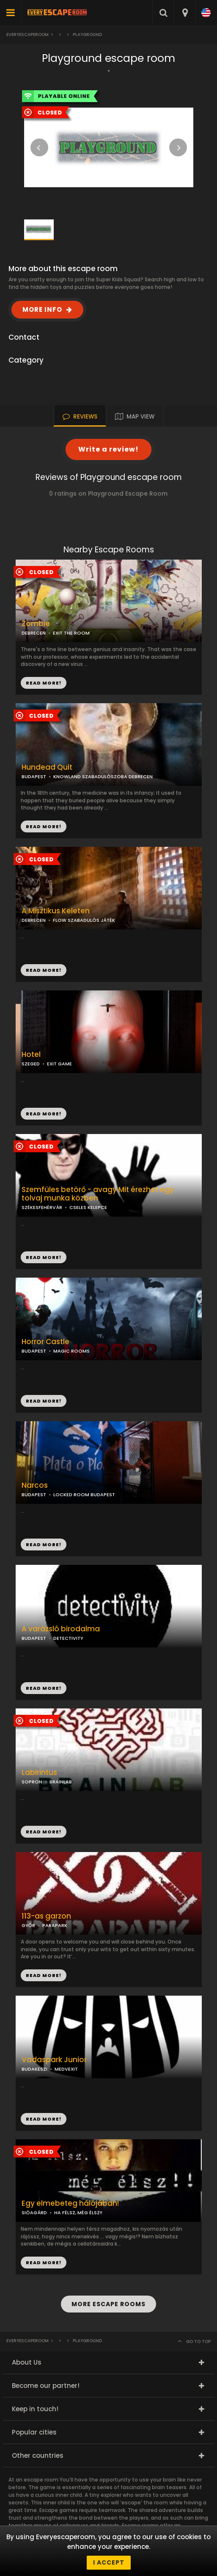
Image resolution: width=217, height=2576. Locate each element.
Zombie (36, 623)
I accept (108, 2562)
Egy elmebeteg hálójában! (70, 2203)
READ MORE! (43, 826)
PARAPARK (54, 1925)
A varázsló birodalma (61, 1629)
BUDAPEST (34, 776)
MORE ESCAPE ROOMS (108, 2304)
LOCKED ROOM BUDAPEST (84, 1494)
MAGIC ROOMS (71, 1351)
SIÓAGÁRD (34, 2212)
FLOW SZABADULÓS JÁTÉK (84, 920)
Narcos (35, 1485)
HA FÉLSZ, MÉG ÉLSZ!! (78, 2212)
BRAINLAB (60, 1781)
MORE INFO (42, 309)
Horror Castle (45, 1341)
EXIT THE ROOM (71, 632)
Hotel (31, 1054)
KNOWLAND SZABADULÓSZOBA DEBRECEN (103, 776)
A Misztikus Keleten (56, 911)
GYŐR (28, 1925)
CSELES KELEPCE (88, 1207)
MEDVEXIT (66, 2069)
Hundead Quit (47, 767)
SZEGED (31, 1063)
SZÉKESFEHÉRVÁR (42, 1207)
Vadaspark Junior (54, 2059)
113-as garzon (46, 1916)
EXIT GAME (59, 1063)
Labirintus (39, 1772)
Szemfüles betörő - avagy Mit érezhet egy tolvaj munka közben (98, 1194)
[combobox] (184, 12)
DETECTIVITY (68, 1638)
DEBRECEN (34, 632)
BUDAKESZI (34, 2069)
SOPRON (32, 1781)
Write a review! (108, 449)
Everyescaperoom (27, 34)
